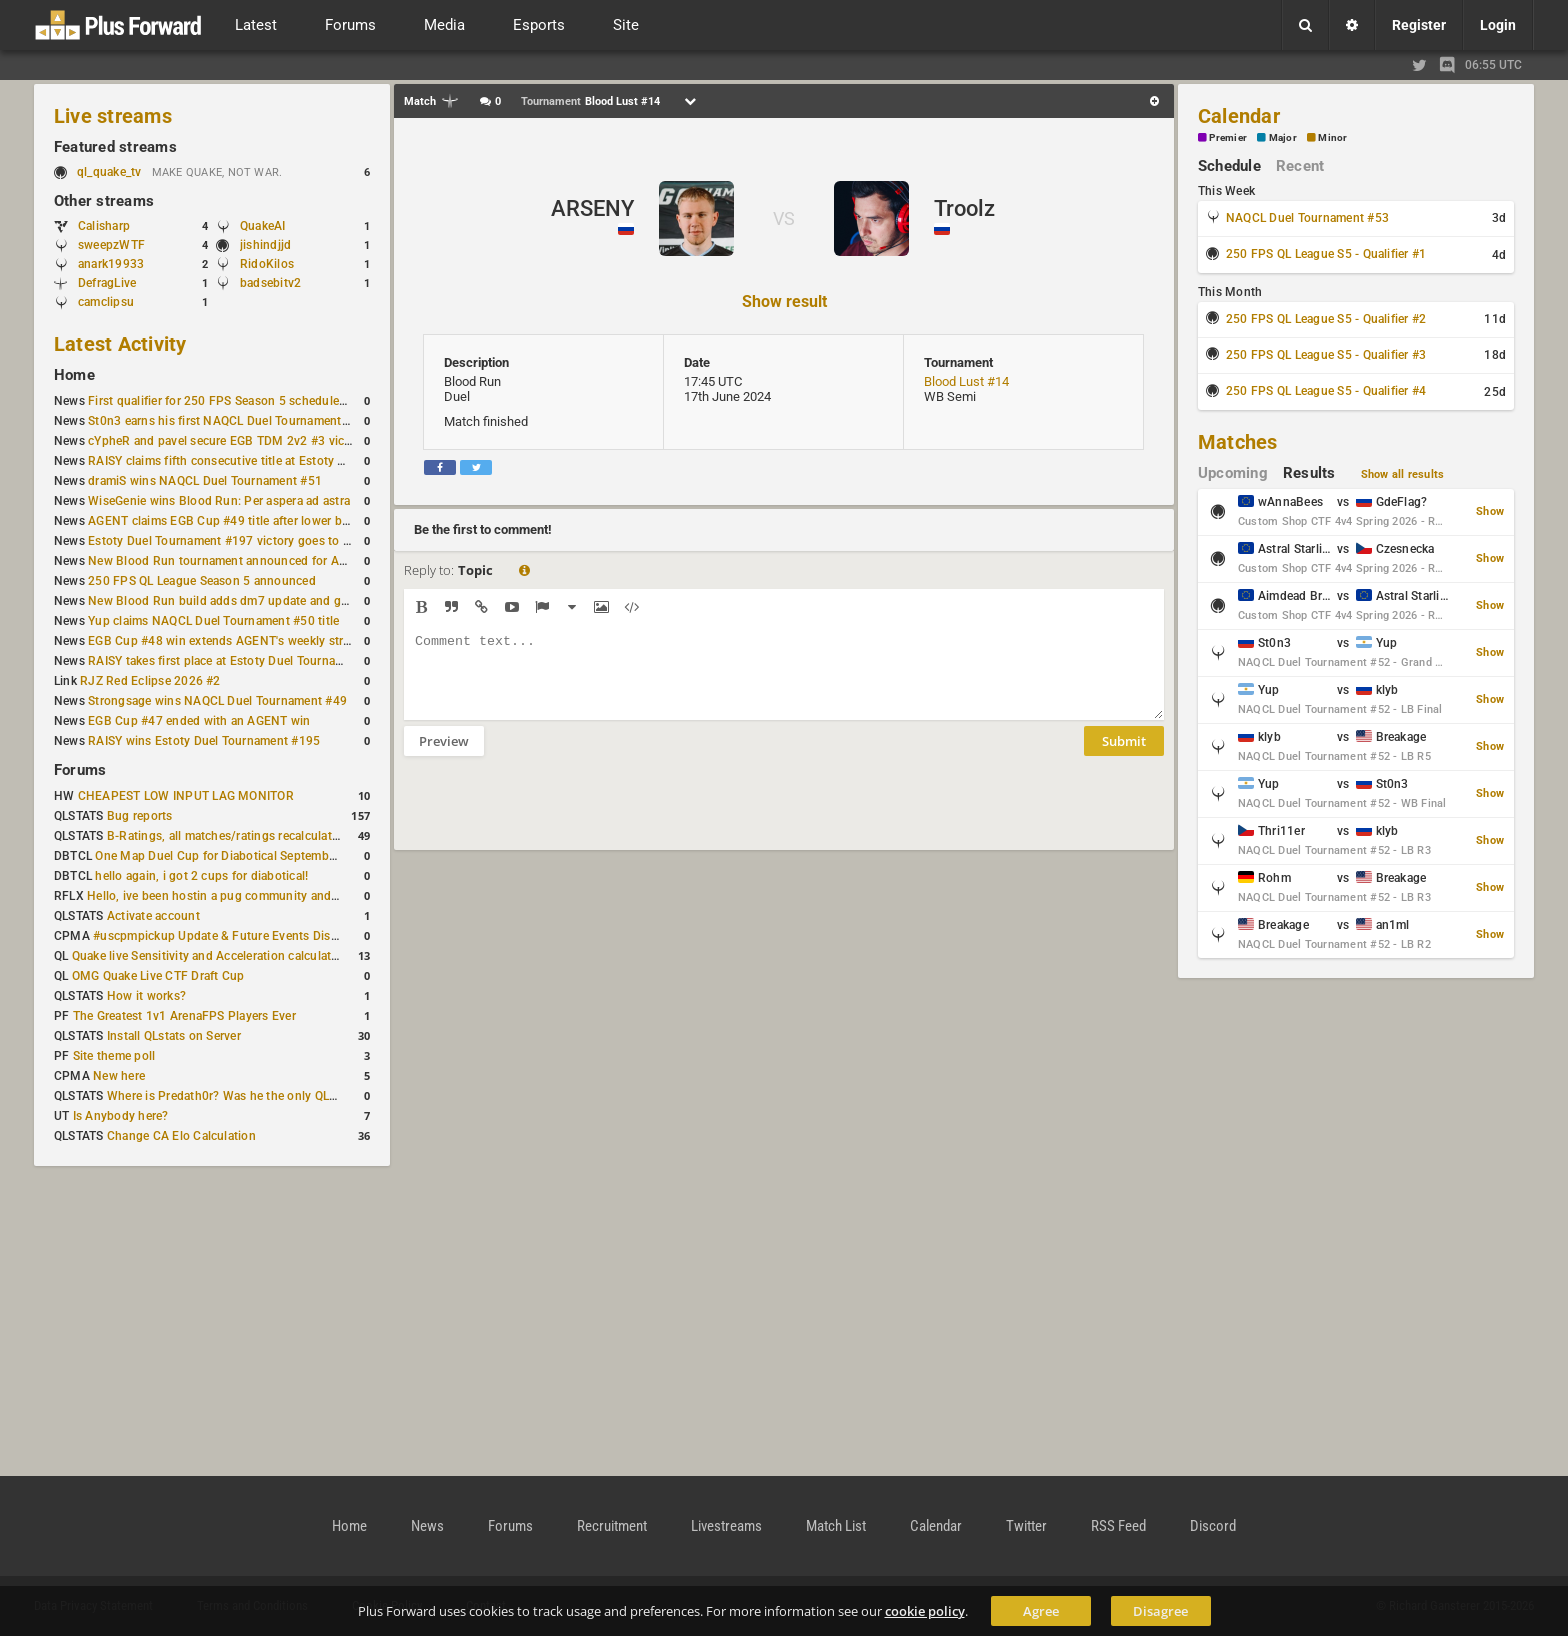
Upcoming (1233, 473)
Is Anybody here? (121, 1116)
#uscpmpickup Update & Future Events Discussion (233, 936)
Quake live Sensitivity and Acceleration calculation (210, 956)
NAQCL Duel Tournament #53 (1307, 218)
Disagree (1160, 1611)
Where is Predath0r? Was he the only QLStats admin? (254, 1096)
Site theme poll (114, 1056)
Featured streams (115, 147)
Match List (836, 1526)
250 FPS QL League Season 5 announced (202, 581)
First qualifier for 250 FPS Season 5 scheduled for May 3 (245, 401)
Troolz (964, 208)
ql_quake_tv (109, 172)
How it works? (146, 996)
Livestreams (726, 1526)
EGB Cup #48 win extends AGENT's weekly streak (225, 641)
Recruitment (612, 1526)
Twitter (1026, 1526)
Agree (1041, 1611)
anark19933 (111, 264)
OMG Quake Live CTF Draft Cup (158, 976)
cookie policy (925, 1611)
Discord (1213, 1526)
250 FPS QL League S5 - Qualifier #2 (1326, 319)
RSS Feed (1118, 1526)
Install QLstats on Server (174, 1036)
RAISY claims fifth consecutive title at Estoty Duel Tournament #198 (276, 461)
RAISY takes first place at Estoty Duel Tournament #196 (241, 661)
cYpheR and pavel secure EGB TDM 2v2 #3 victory (227, 441)
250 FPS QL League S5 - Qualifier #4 (1326, 391)
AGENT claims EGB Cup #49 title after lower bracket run (242, 521)
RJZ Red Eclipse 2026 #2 (150, 681)
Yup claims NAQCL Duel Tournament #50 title (213, 621)
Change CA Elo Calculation (181, 1136)
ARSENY (592, 208)
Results (1309, 473)
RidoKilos (267, 264)
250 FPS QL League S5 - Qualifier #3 (1326, 355)
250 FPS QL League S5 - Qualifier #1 (1326, 254)
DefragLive (107, 283)
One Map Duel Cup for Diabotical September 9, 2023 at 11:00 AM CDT (289, 856)
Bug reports (140, 816)
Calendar (1239, 116)
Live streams (113, 116)
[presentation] (556, 816)
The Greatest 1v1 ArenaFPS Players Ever (184, 1016)
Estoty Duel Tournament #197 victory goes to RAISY (232, 541)
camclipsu (106, 302)
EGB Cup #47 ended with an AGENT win (199, 721)
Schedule (1229, 166)
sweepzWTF (111, 245)
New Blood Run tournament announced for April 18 (231, 561)
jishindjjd (265, 245)
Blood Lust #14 (966, 381)
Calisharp (104, 226)
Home (74, 375)
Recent (1300, 166)
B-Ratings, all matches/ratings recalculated (226, 836)
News (427, 1526)
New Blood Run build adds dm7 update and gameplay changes (262, 601)
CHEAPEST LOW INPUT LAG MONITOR (186, 796)
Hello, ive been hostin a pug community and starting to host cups (268, 896)
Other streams (104, 201)
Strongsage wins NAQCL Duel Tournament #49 (217, 701)
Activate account (153, 916)
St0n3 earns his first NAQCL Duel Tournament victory (235, 421)
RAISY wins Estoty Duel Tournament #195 (204, 741)
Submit (1124, 756)
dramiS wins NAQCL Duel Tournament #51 (205, 481)
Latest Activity (120, 344)
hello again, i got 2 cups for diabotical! (201, 876)
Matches (1238, 442)
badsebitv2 (270, 283)
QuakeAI (263, 226)
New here (119, 1076)
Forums (80, 770)
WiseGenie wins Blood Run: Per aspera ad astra (219, 501)
